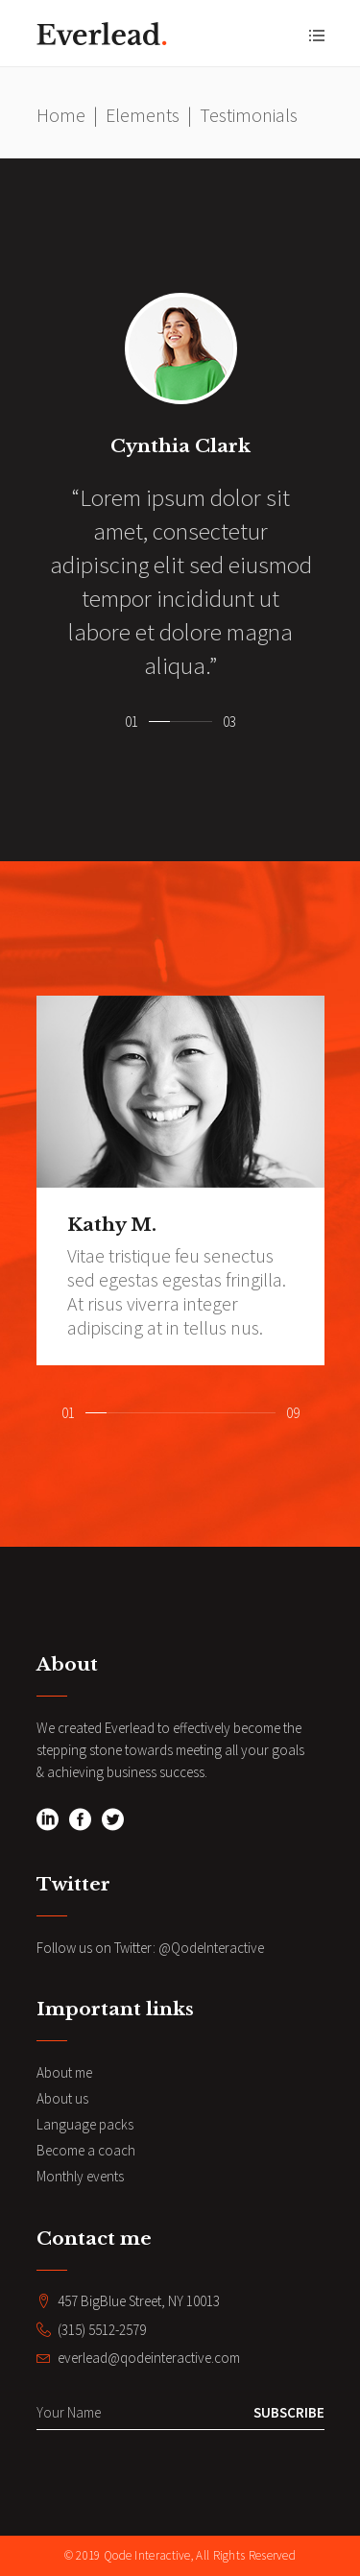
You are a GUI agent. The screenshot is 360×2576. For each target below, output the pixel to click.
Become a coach (85, 2150)
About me (64, 2072)
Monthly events (80, 2176)
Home (60, 115)
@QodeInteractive (211, 1947)
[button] (159, 717)
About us (62, 2098)
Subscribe (288, 2412)
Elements (143, 115)
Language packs (84, 2124)
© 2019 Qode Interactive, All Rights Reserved (180, 2555)
